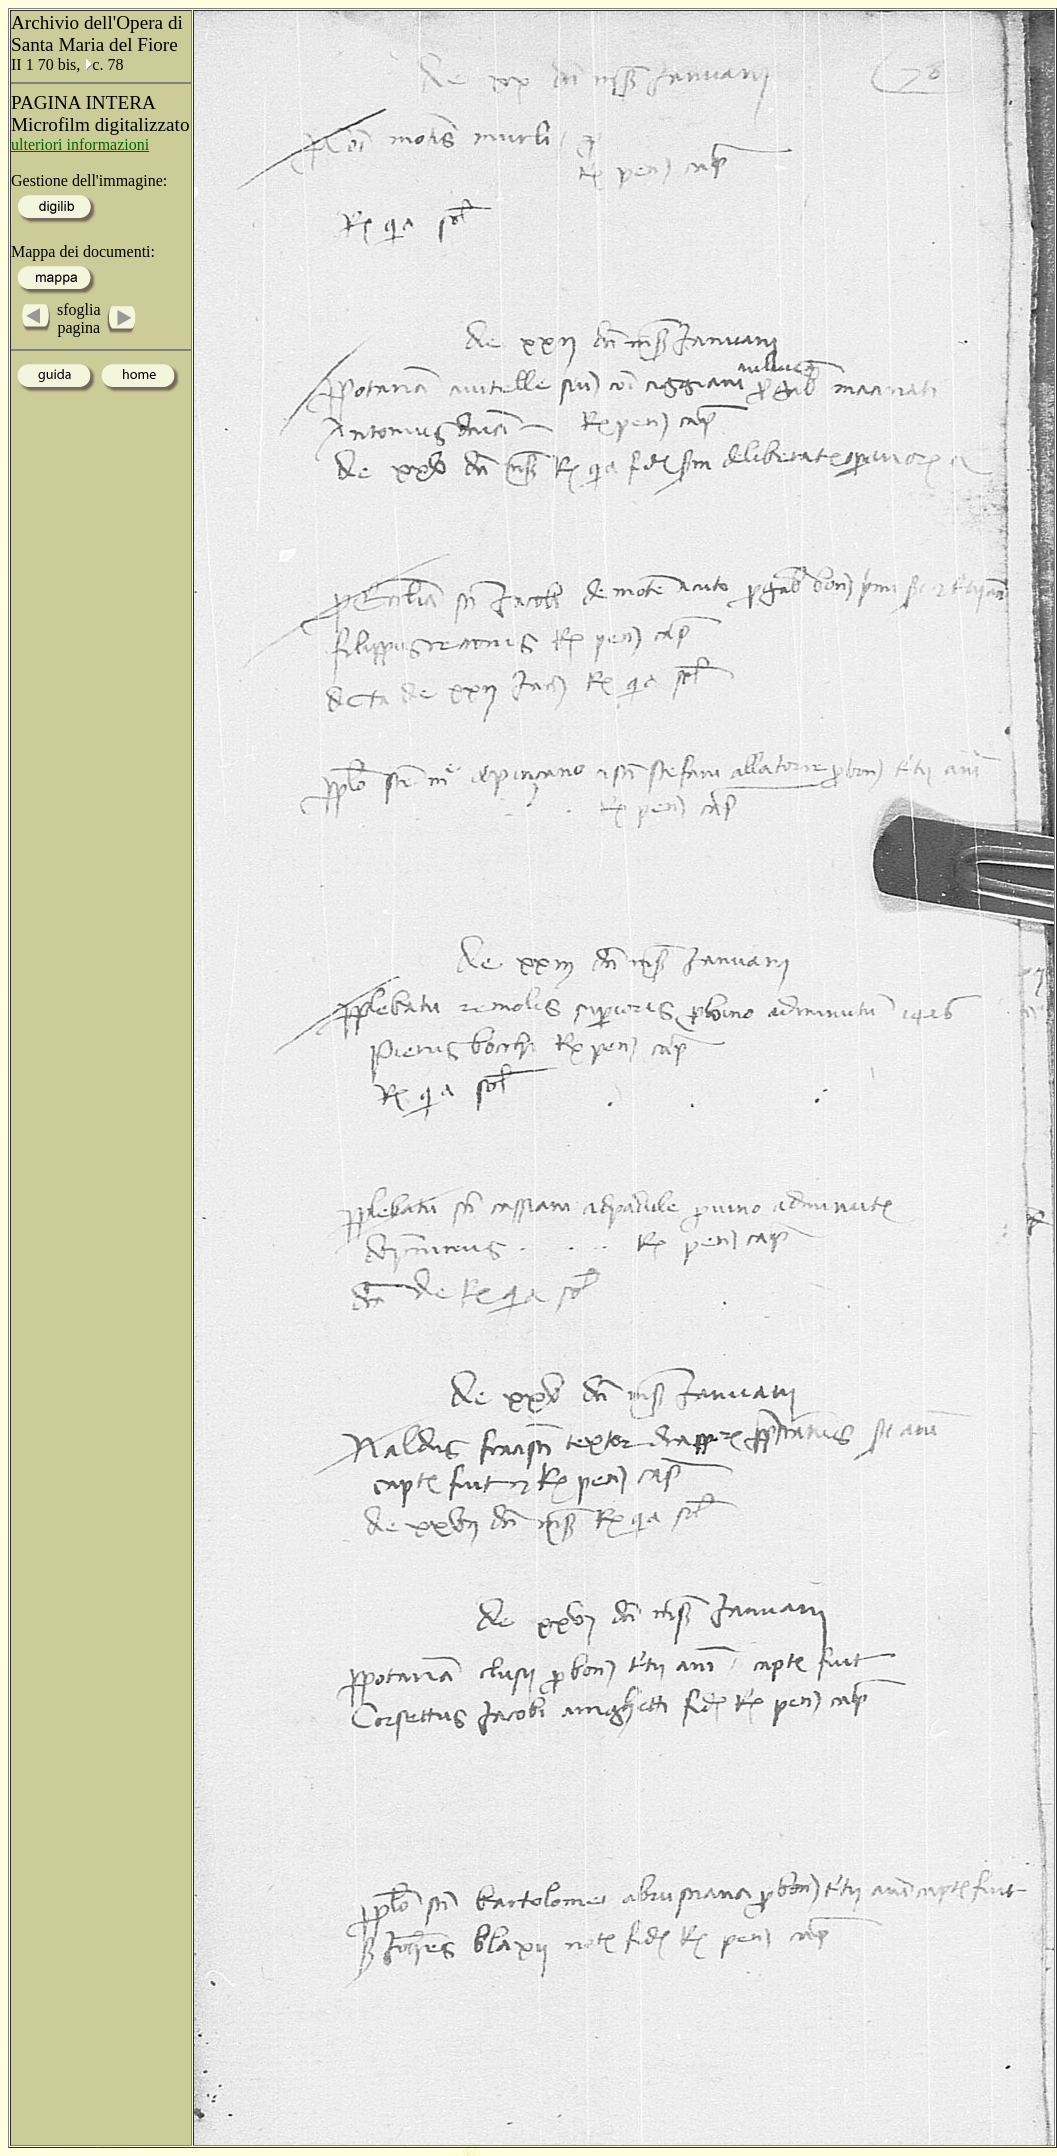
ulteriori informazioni (80, 144)
